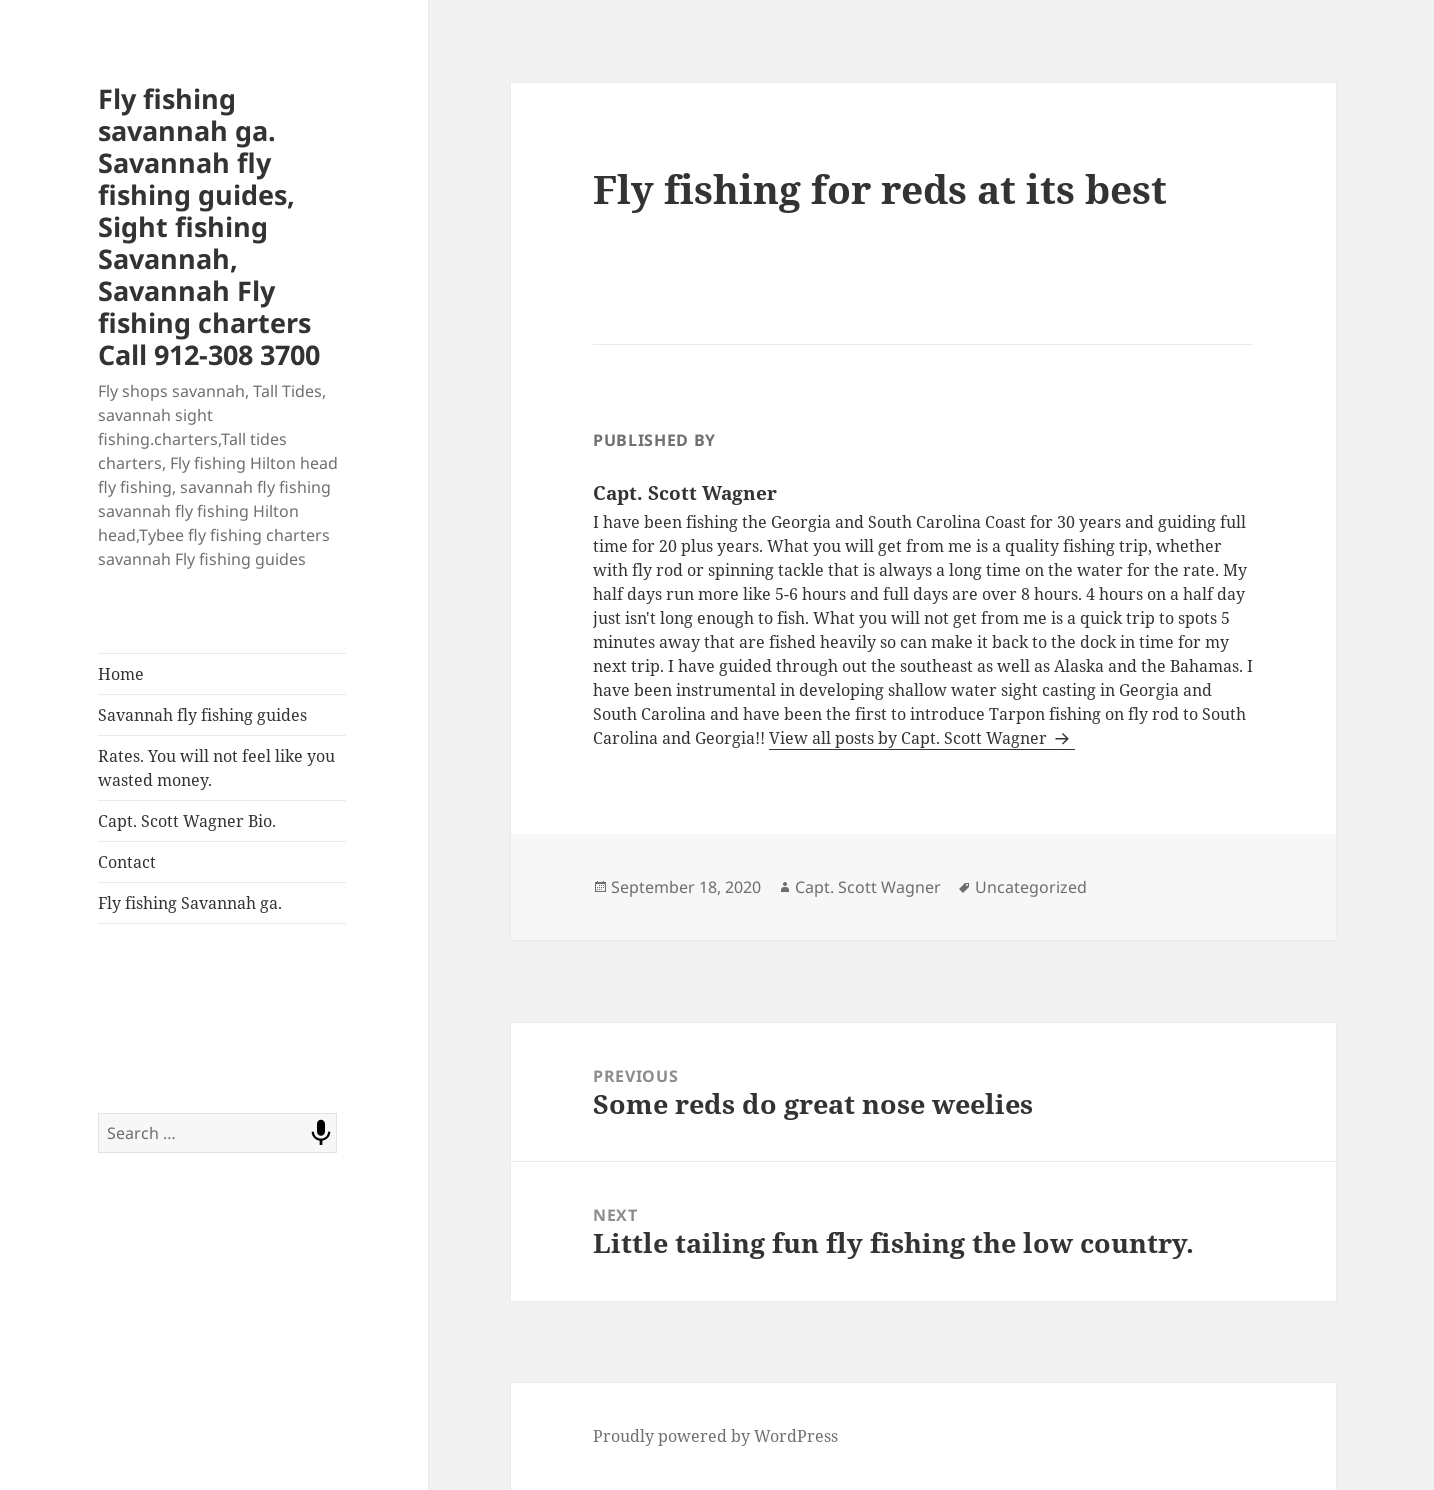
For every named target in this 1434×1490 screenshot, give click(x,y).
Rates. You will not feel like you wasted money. (216, 768)
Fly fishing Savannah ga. (190, 903)
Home (121, 674)
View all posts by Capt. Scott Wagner (910, 738)
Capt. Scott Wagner (868, 887)
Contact (127, 862)
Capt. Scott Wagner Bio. (187, 821)
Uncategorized (1031, 887)
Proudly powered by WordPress (715, 1436)
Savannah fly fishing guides (202, 715)
